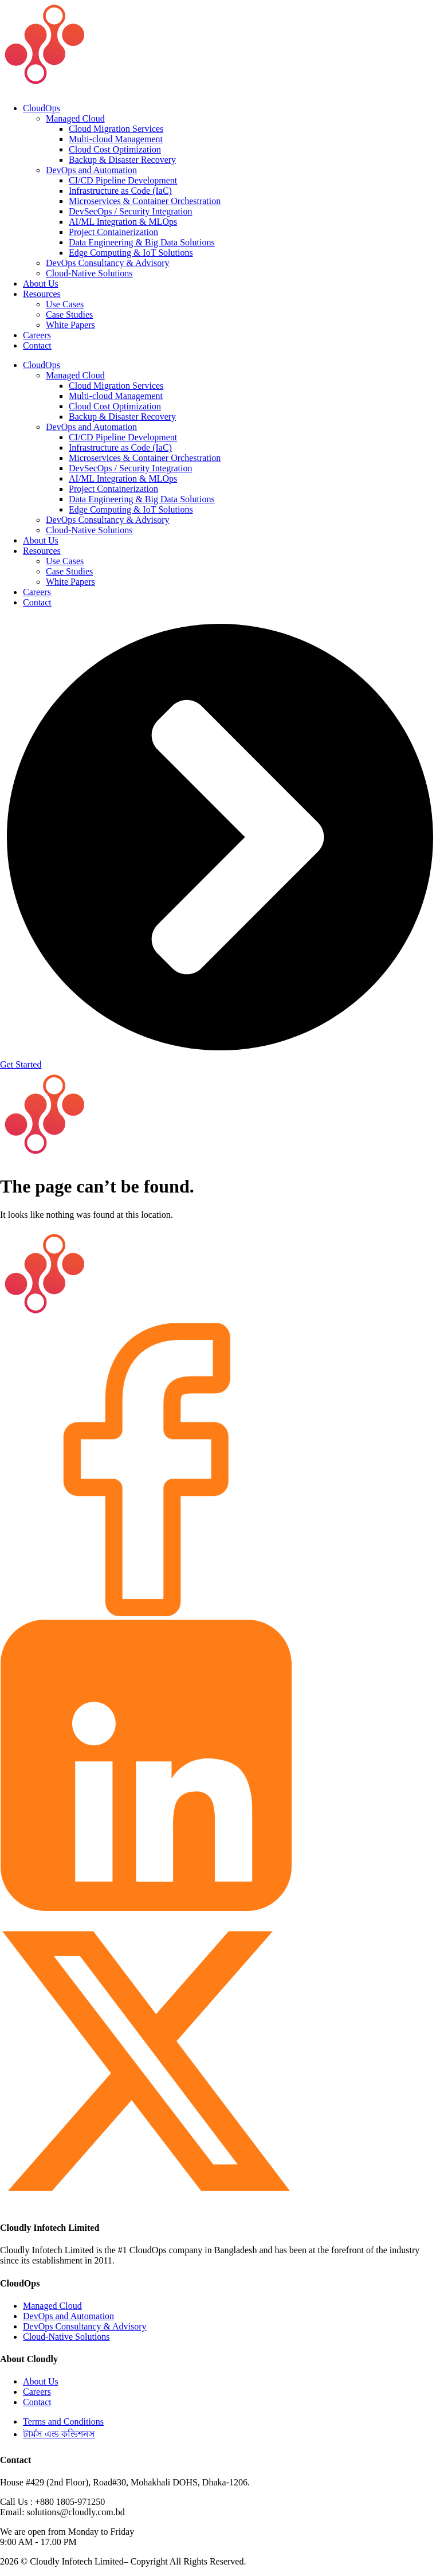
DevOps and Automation (91, 170)
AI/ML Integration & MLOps (123, 221)
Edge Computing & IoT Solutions (131, 252)
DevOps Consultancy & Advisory (108, 263)
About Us (40, 283)
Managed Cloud (75, 118)
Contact (37, 345)
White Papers (70, 325)
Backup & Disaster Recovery (122, 160)
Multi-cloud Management (116, 139)
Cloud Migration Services (116, 129)
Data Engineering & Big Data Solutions (142, 242)
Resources (42, 294)
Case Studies (69, 314)
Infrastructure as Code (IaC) (120, 191)
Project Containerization (113, 232)
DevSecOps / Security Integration (130, 211)
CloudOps (41, 108)
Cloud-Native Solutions (89, 273)
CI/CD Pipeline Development (123, 180)
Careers (37, 335)
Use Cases (65, 304)
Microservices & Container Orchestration (145, 201)
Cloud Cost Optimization (115, 149)
